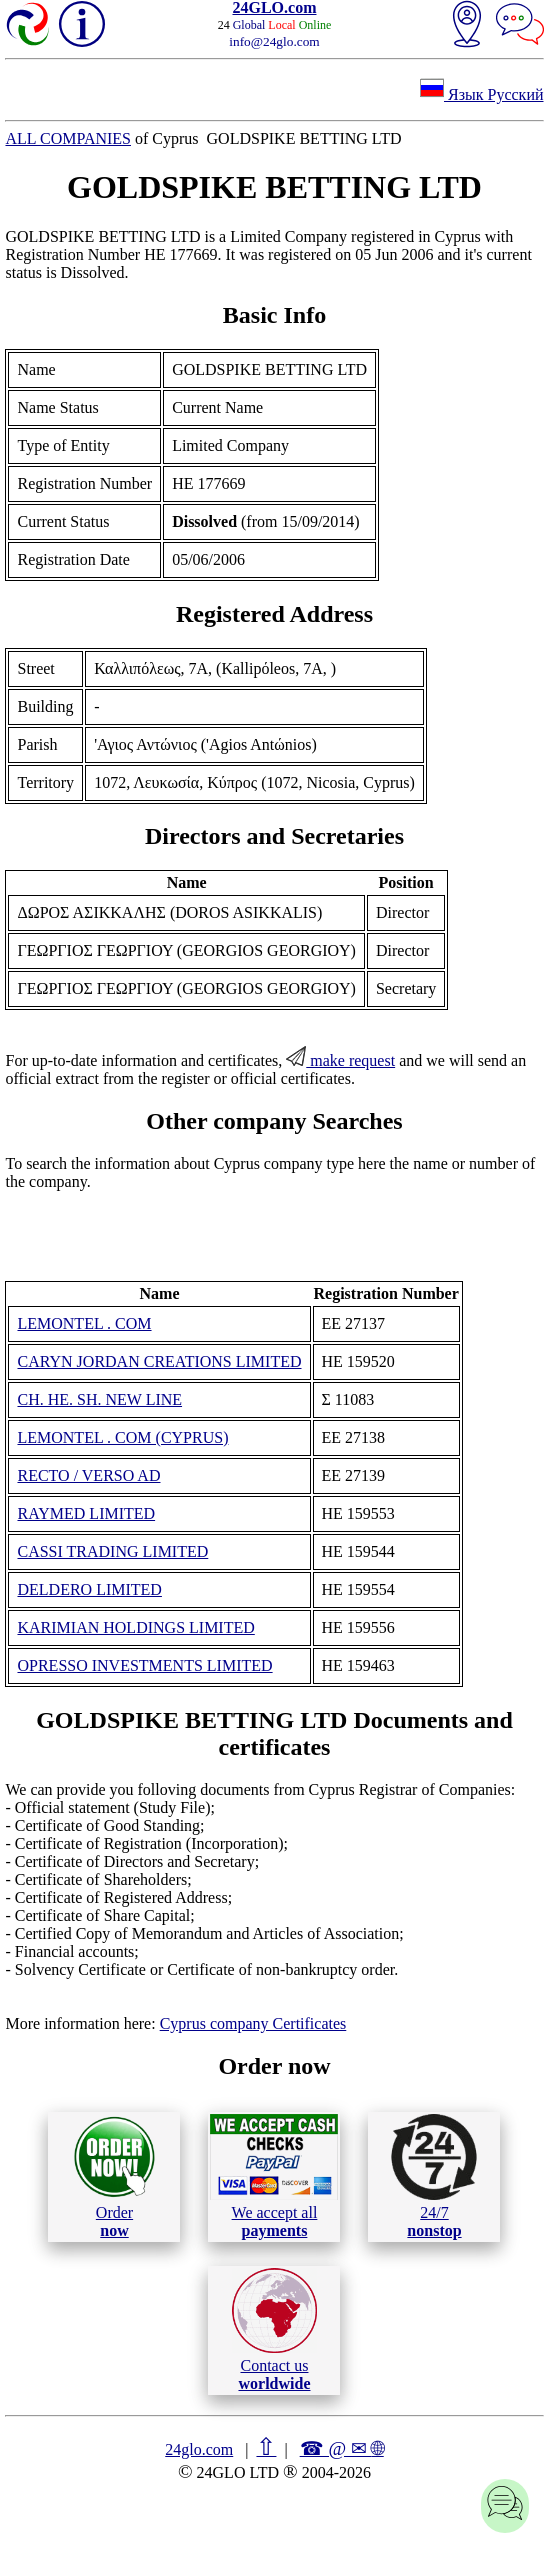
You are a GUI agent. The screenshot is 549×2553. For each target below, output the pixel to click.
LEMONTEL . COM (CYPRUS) (122, 1437)
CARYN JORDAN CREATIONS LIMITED (159, 1361)
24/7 (434, 2176)
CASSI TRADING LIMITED (112, 1551)
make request (340, 1060)
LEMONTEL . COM (84, 1323)
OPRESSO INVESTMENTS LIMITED (144, 1665)
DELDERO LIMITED (89, 1589)
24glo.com (199, 2449)
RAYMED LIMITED (86, 1513)
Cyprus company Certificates (253, 2023)
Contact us (274, 2330)
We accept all (274, 2176)
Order (114, 2176)
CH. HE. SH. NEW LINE (99, 1399)
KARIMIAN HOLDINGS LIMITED (135, 1627)
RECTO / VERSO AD (88, 1475)
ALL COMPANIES (68, 138)
